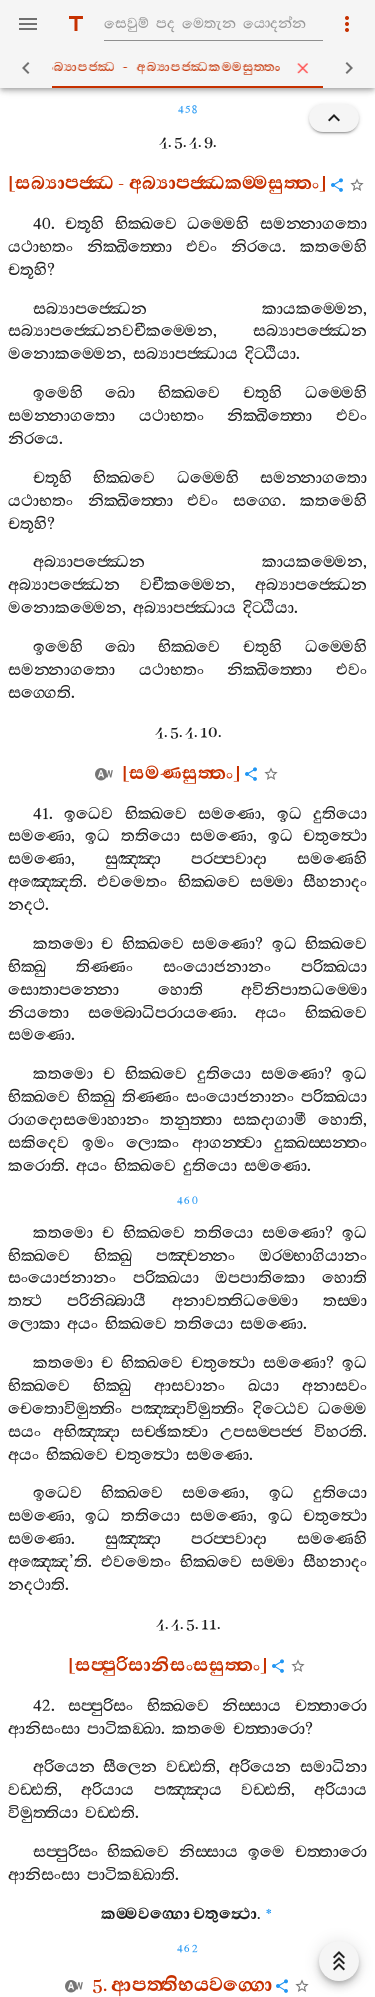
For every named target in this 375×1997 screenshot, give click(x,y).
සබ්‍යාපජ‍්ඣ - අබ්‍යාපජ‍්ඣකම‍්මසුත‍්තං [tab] (192, 68)
